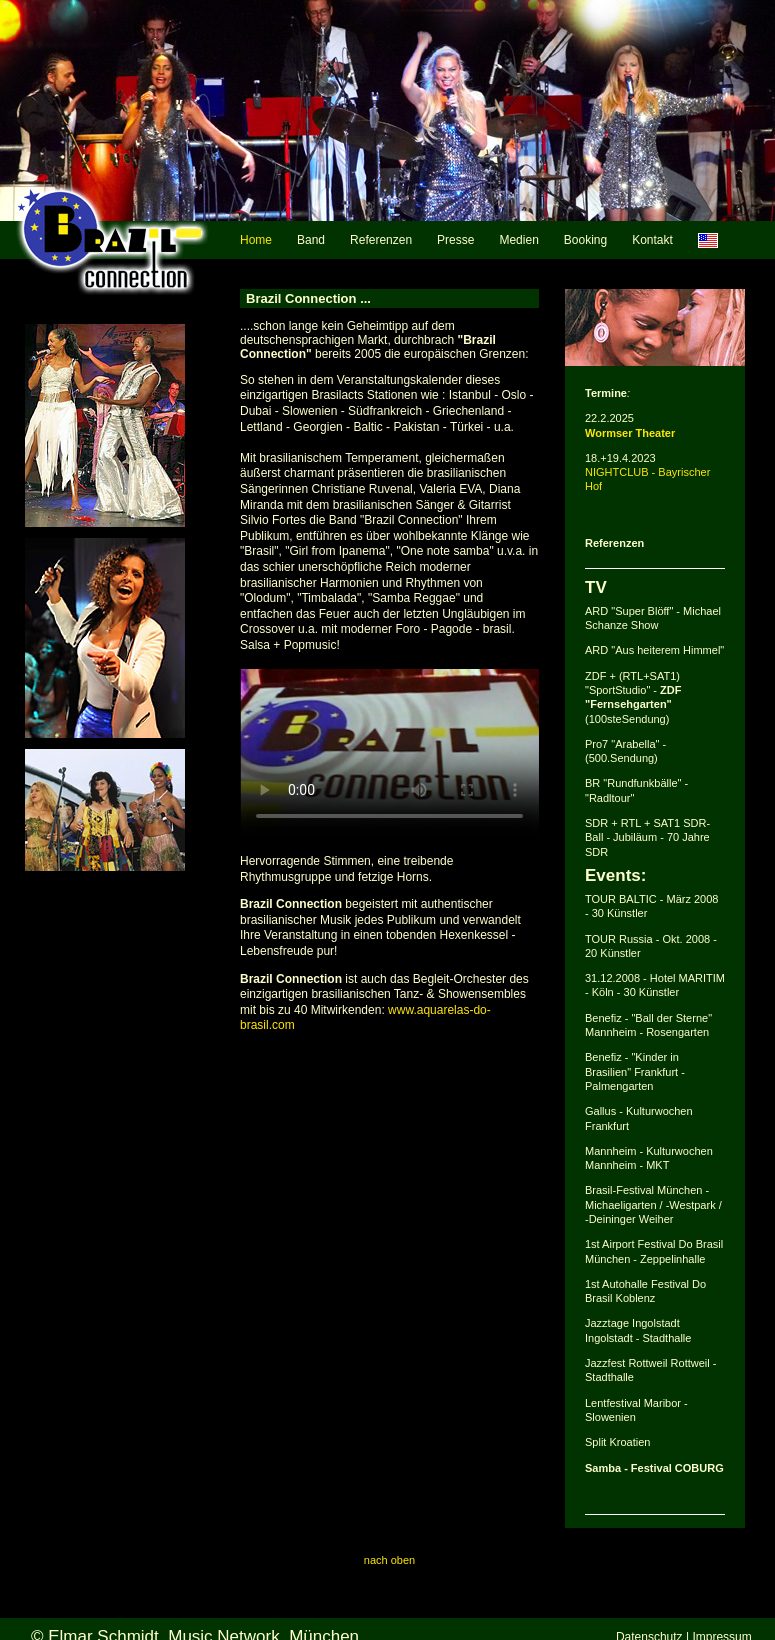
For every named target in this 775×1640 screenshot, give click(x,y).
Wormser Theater (630, 433)
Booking (585, 240)
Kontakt (652, 240)
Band (311, 240)
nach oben (389, 1560)
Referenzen (381, 240)
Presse (455, 240)
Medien (518, 240)
